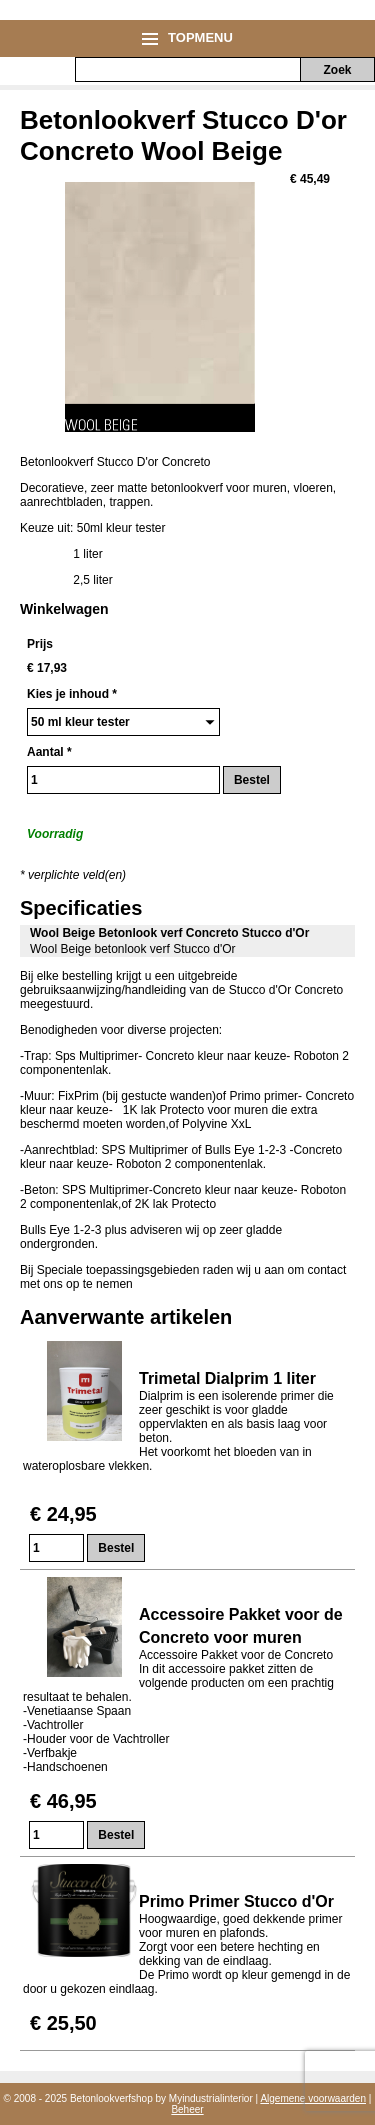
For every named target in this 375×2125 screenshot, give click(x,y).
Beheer (187, 2109)
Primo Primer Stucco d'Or (238, 1901)
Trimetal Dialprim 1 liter (227, 1378)
